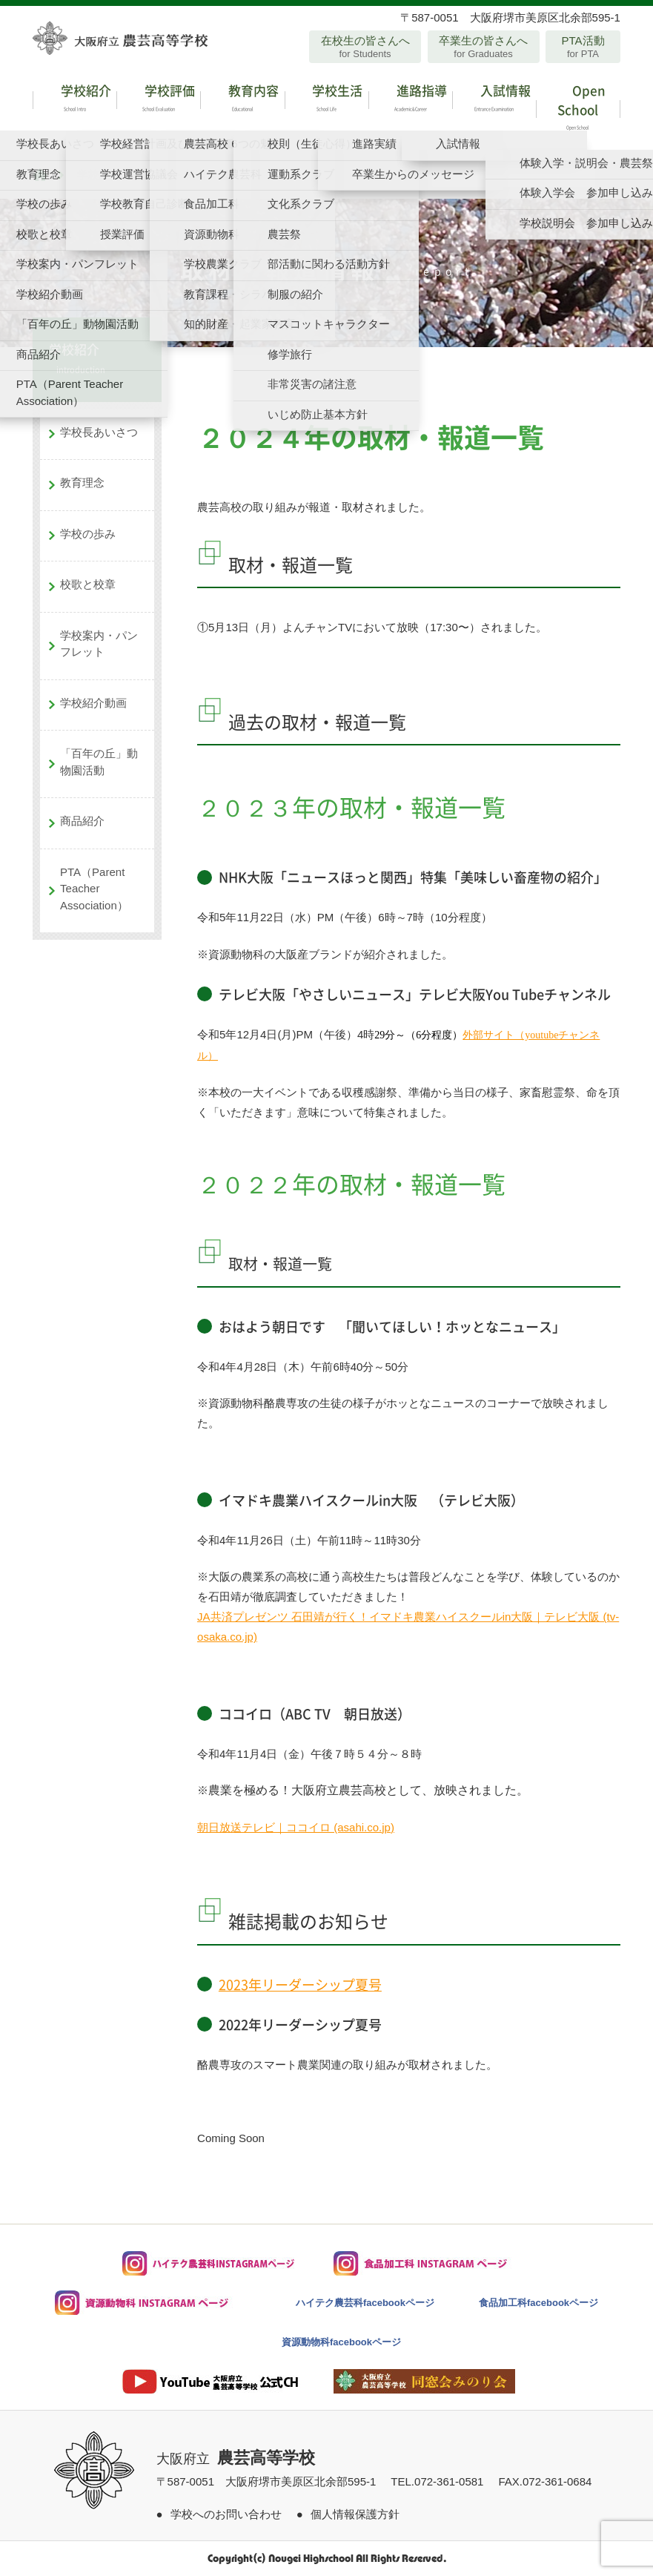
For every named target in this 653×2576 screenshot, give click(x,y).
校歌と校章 (88, 584)
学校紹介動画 (93, 702)
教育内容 (242, 100)
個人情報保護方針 (355, 2514)
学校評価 (158, 100)
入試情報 (494, 100)
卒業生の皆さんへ (484, 46)
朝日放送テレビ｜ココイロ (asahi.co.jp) (295, 1827)
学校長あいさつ (99, 432)
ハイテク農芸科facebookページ (365, 2302)
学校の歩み (88, 533)
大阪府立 (235, 2458)
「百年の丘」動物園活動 (99, 762)
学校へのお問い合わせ (226, 2514)
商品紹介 (82, 820)
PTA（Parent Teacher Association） (94, 889)
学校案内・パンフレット (99, 644)
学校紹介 (74, 100)
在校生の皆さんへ (365, 46)
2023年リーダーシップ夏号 (300, 1984)
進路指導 (410, 100)
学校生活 (326, 100)
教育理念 (82, 482)
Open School (578, 109)
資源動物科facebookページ (341, 2342)
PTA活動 (582, 46)
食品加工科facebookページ (538, 2302)
